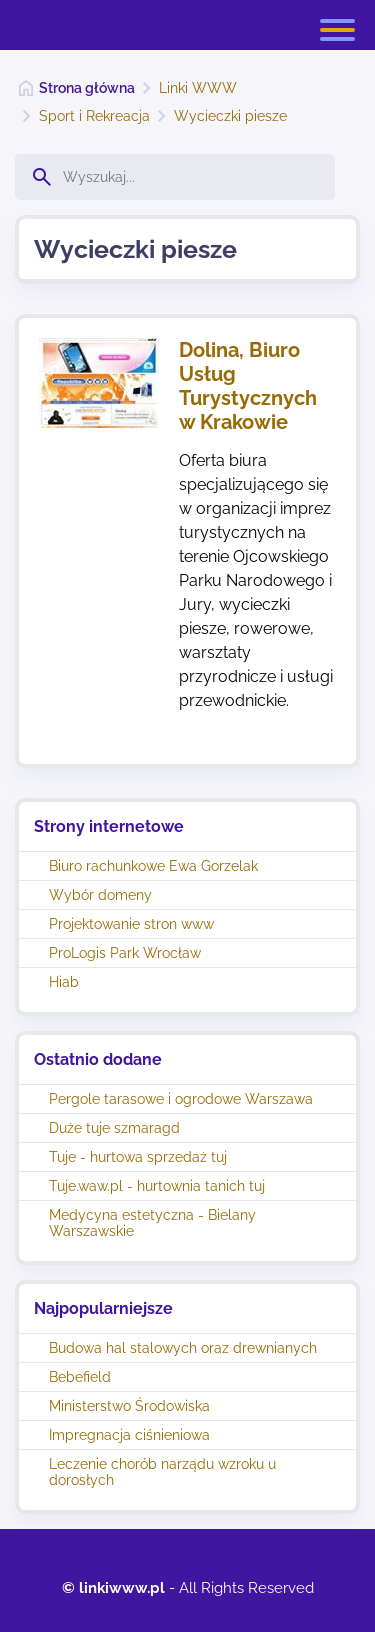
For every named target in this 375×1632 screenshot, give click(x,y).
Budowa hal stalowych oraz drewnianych (183, 1348)
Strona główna (87, 88)
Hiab (64, 982)
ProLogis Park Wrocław (125, 953)
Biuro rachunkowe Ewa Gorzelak (153, 866)
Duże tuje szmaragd (114, 1128)
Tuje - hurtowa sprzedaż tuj (138, 1157)
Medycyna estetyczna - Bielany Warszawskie (152, 1223)
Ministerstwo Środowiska (129, 1406)
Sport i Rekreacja (94, 116)
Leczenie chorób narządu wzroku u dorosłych (162, 1472)
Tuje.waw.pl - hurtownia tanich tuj (157, 1186)
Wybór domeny (100, 895)
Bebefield (80, 1377)
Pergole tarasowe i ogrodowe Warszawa (181, 1099)
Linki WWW (198, 88)
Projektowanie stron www (131, 924)
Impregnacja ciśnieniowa (129, 1435)
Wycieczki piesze (230, 116)
